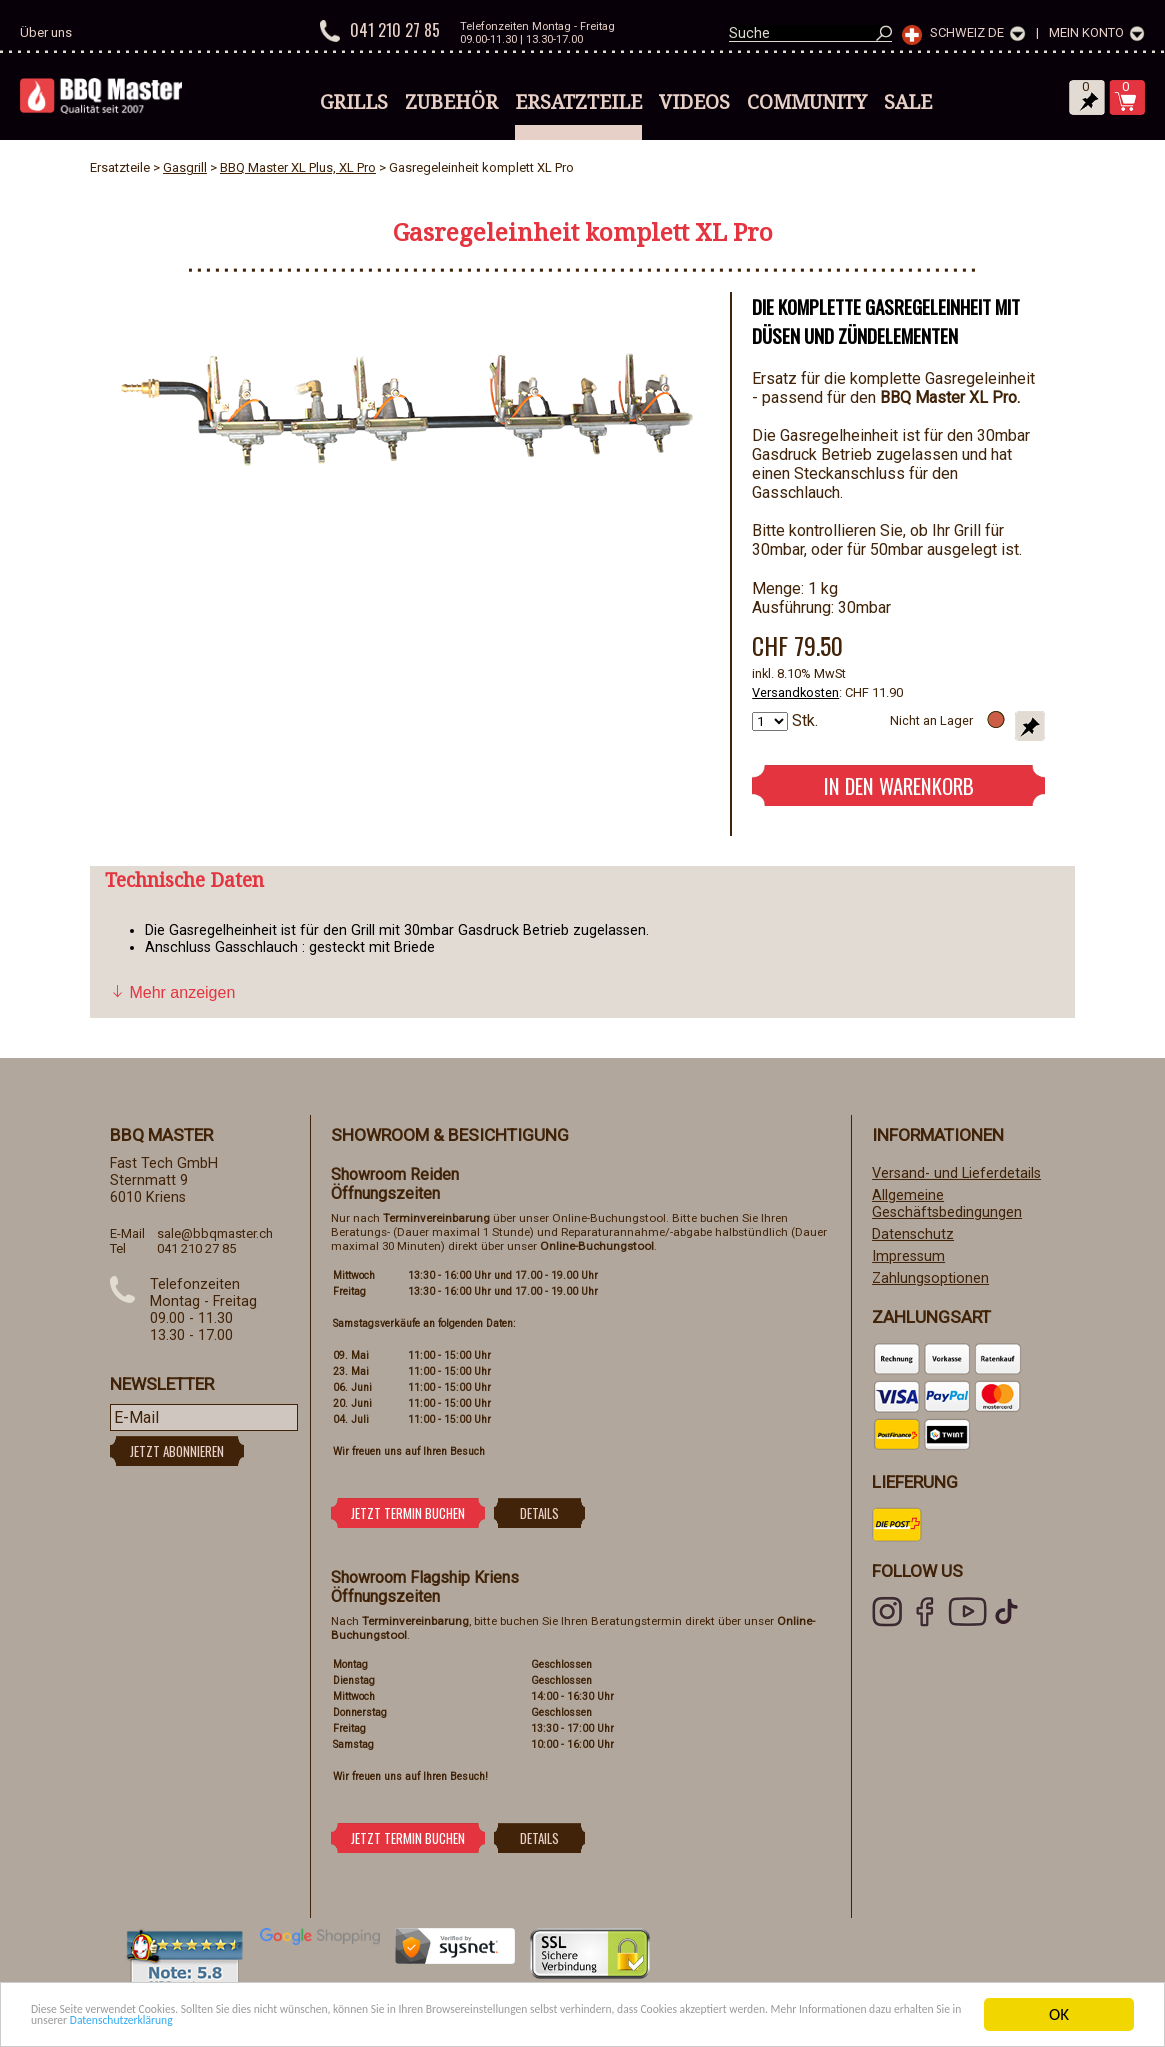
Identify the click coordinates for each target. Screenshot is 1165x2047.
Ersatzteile (578, 102)
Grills (354, 102)
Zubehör (451, 102)
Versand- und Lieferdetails (956, 1173)
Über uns (46, 32)
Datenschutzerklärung (638, 2023)
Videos (694, 102)
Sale (908, 102)
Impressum (908, 1256)
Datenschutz (913, 1234)
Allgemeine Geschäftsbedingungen (947, 1204)
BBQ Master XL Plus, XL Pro (298, 167)
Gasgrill (185, 167)
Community (807, 102)
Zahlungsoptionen (930, 1278)
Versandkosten (795, 692)
